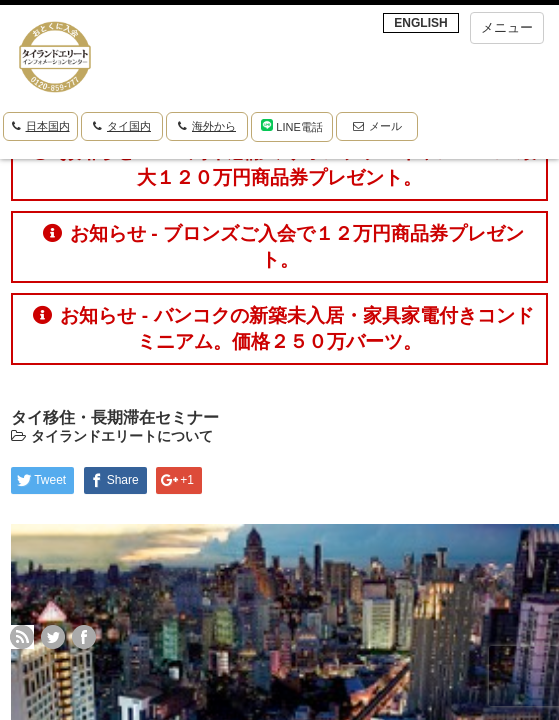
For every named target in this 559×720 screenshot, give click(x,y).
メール (377, 126)
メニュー (507, 27)
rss (22, 637)
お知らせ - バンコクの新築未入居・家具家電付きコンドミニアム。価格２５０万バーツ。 (283, 328)
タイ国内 (122, 126)
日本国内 (41, 126)
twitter (53, 637)
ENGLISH (420, 23)
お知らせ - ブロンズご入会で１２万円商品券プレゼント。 (283, 246)
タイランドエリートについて (122, 436)
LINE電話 (292, 126)
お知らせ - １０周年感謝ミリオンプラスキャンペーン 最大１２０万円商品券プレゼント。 (283, 164)
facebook (84, 637)
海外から (207, 126)
